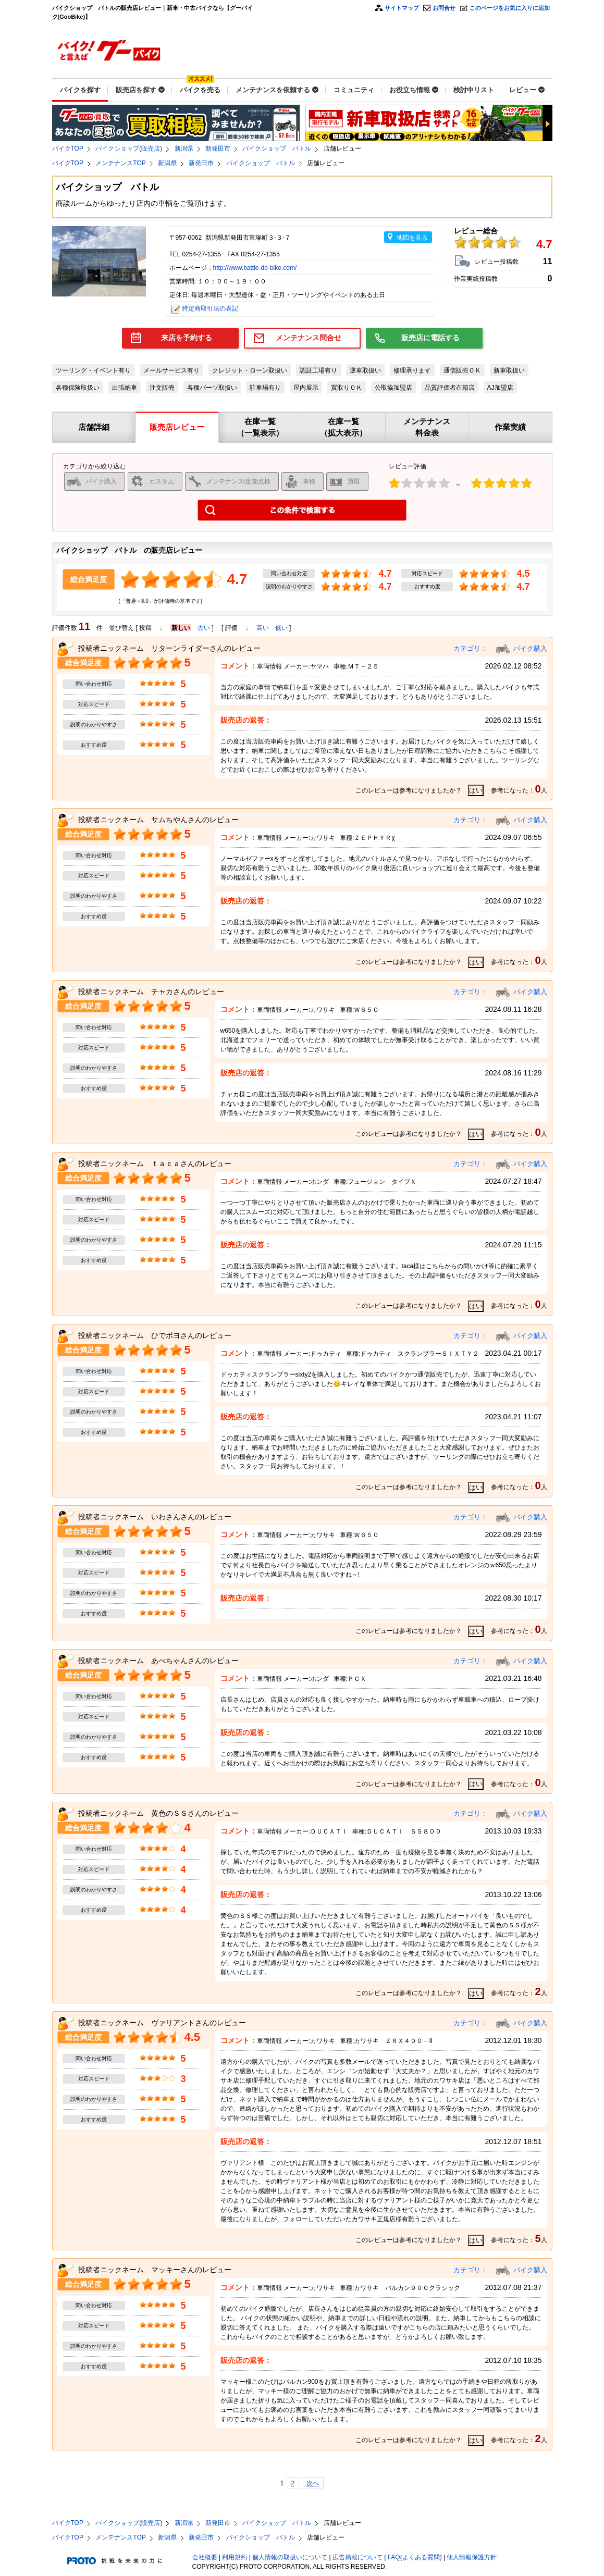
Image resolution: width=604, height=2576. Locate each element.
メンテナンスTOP (120, 163)
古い (204, 627)
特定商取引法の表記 (210, 308)
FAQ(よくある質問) (415, 2557)
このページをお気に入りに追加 (510, 8)
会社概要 (204, 2557)
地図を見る (412, 237)
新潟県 (184, 148)
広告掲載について (357, 2557)
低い (281, 627)
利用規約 (234, 2557)
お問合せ (444, 8)
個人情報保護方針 (472, 2557)
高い (262, 627)
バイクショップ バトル (276, 148)
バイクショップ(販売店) (128, 148)
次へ (312, 2483)
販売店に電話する (430, 337)
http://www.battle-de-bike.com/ (255, 267)
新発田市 (217, 148)
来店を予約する (186, 337)
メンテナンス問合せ (308, 337)
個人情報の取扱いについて (289, 2557)
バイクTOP (67, 148)
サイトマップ (402, 8)
